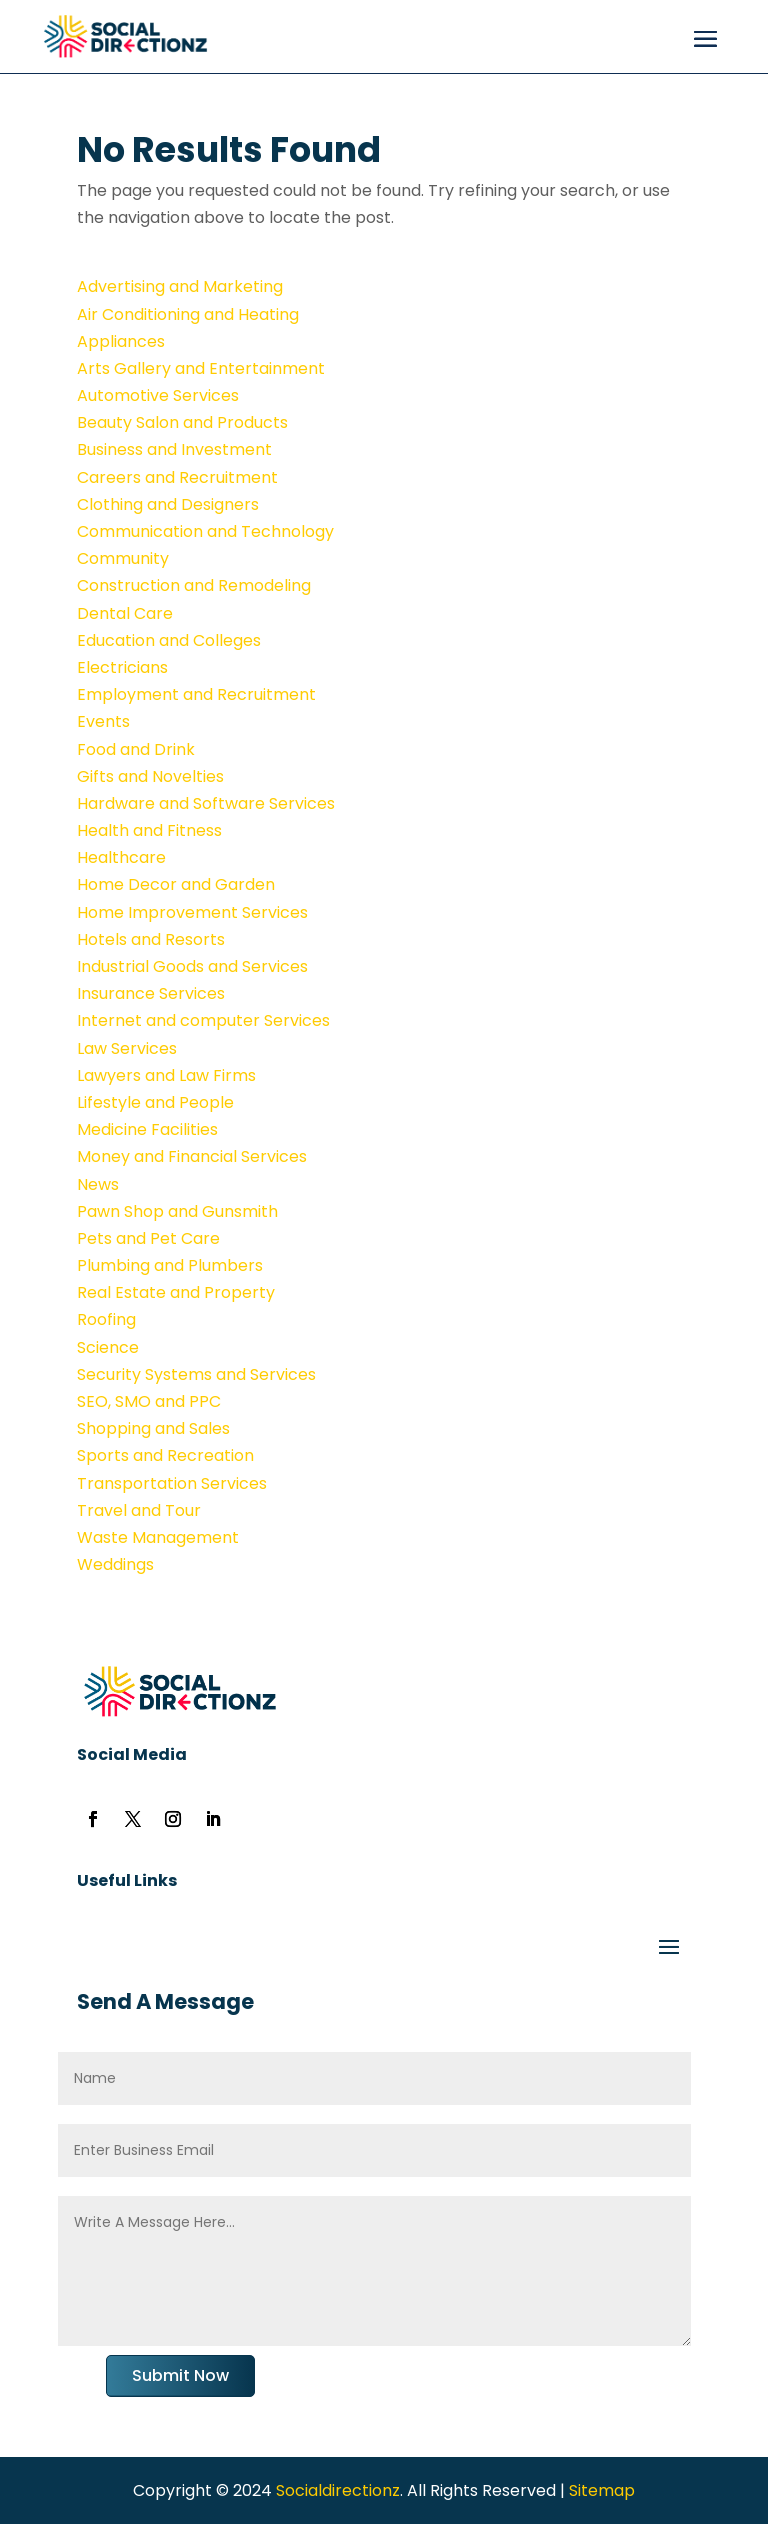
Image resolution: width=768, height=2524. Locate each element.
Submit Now (180, 2375)
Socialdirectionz (336, 2490)
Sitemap (602, 2490)
